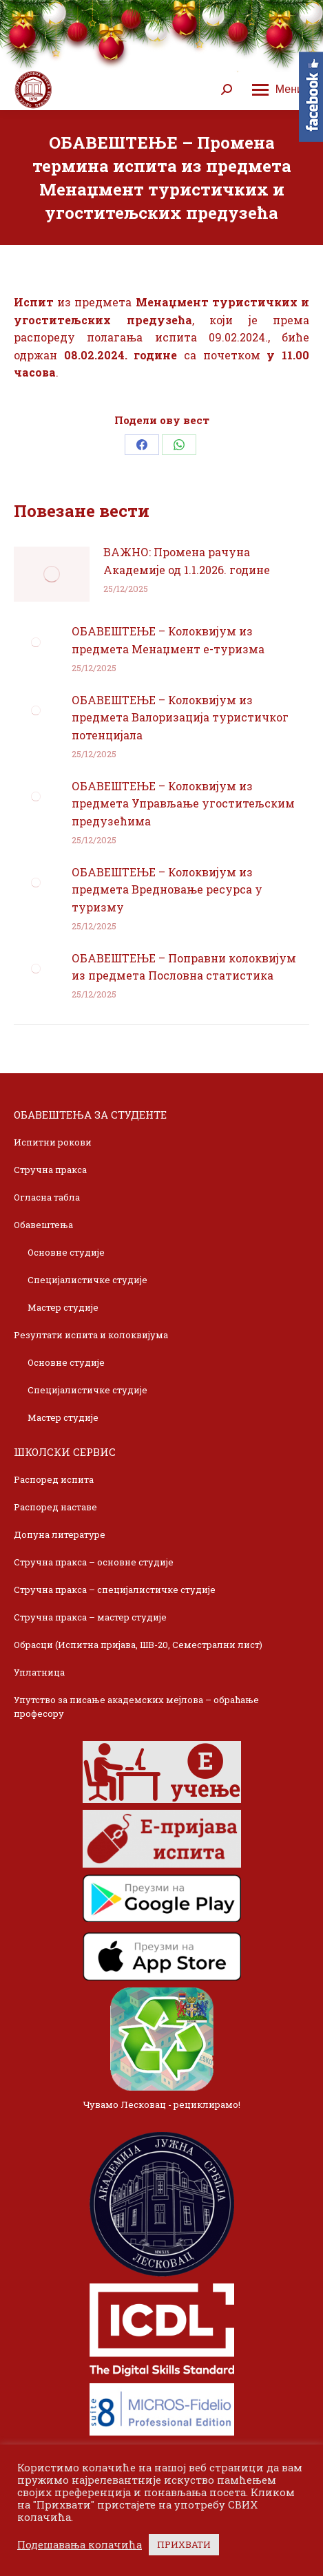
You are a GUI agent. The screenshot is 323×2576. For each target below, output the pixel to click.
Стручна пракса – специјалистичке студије (115, 1589)
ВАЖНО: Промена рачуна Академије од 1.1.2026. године (186, 561)
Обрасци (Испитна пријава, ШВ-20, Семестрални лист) (138, 1644)
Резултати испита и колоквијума (91, 1335)
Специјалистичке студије (87, 1280)
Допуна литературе (59, 1534)
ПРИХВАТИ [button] (184, 2544)
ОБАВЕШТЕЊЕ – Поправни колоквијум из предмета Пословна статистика (184, 967)
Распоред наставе (55, 1507)
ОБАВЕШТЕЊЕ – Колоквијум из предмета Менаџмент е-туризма (168, 640)
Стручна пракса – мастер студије (90, 1617)
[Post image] (52, 574)
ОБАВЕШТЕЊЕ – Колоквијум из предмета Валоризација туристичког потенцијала (180, 717)
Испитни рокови (53, 1142)
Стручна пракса (50, 1169)
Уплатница (39, 1672)
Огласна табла (47, 1197)
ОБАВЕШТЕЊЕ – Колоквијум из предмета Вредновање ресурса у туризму (167, 889)
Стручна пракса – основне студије (94, 1562)
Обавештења (43, 1224)
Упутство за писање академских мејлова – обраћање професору (136, 1706)
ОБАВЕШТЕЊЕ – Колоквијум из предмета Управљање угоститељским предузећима (183, 803)
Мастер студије (63, 1307)
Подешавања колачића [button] (79, 2545)
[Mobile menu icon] (277, 89)
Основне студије (66, 1252)
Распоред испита (54, 1479)
